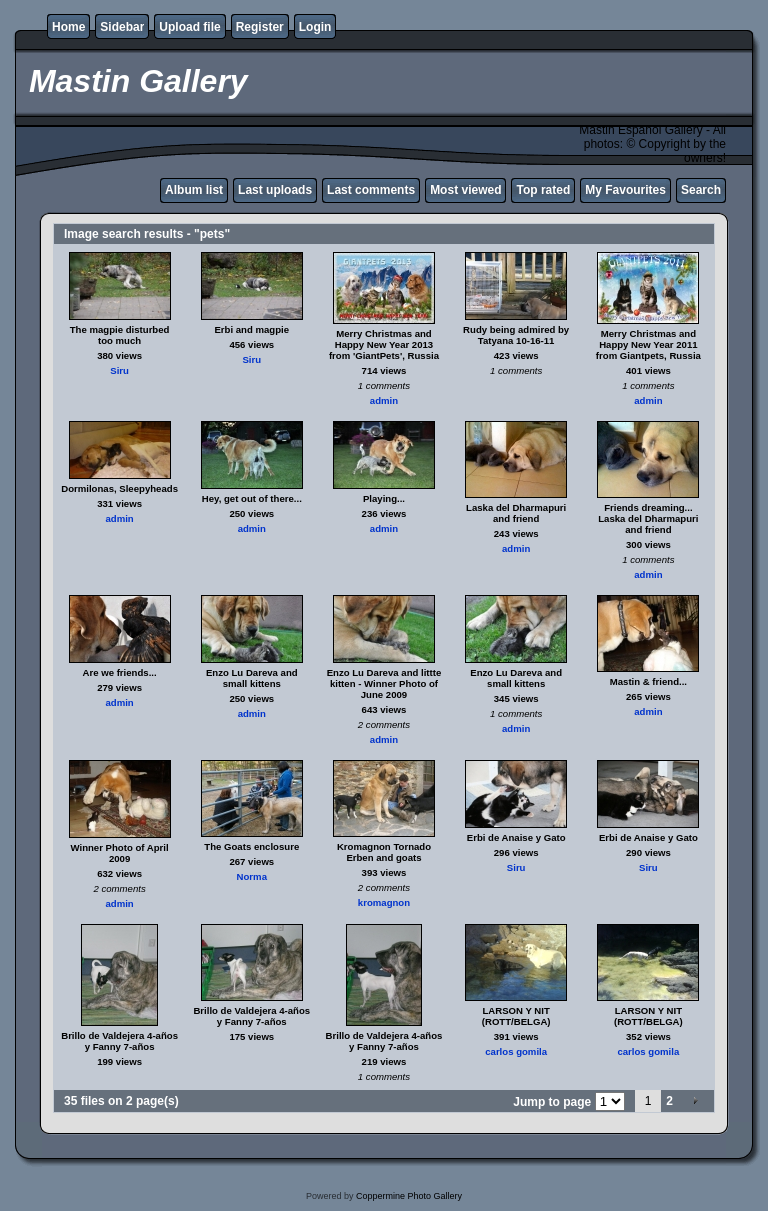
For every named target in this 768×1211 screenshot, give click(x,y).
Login (315, 27)
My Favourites (625, 190)
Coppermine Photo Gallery (409, 1196)
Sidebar (122, 27)
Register (260, 27)
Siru (119, 370)
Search (701, 190)
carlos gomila (516, 1051)
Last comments (371, 190)
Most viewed (465, 190)
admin (384, 400)
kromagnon (384, 902)
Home (68, 27)
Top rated (543, 190)
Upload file (189, 27)
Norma (252, 876)
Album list (194, 190)
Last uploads (275, 190)
